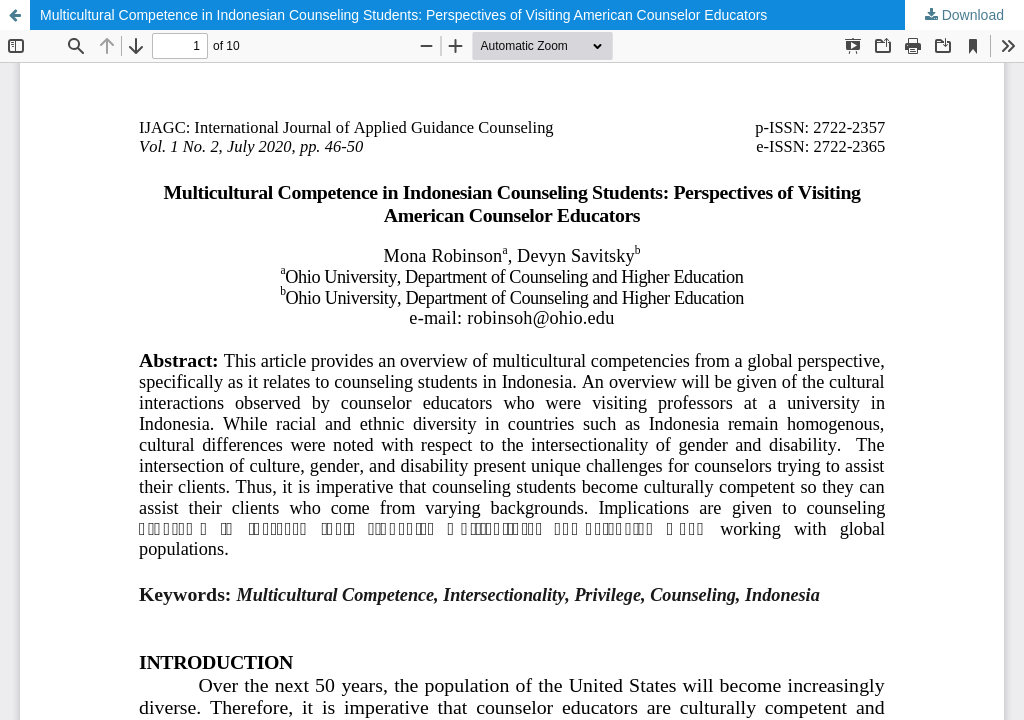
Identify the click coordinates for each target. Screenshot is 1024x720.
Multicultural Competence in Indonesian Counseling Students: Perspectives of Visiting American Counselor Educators (403, 15)
